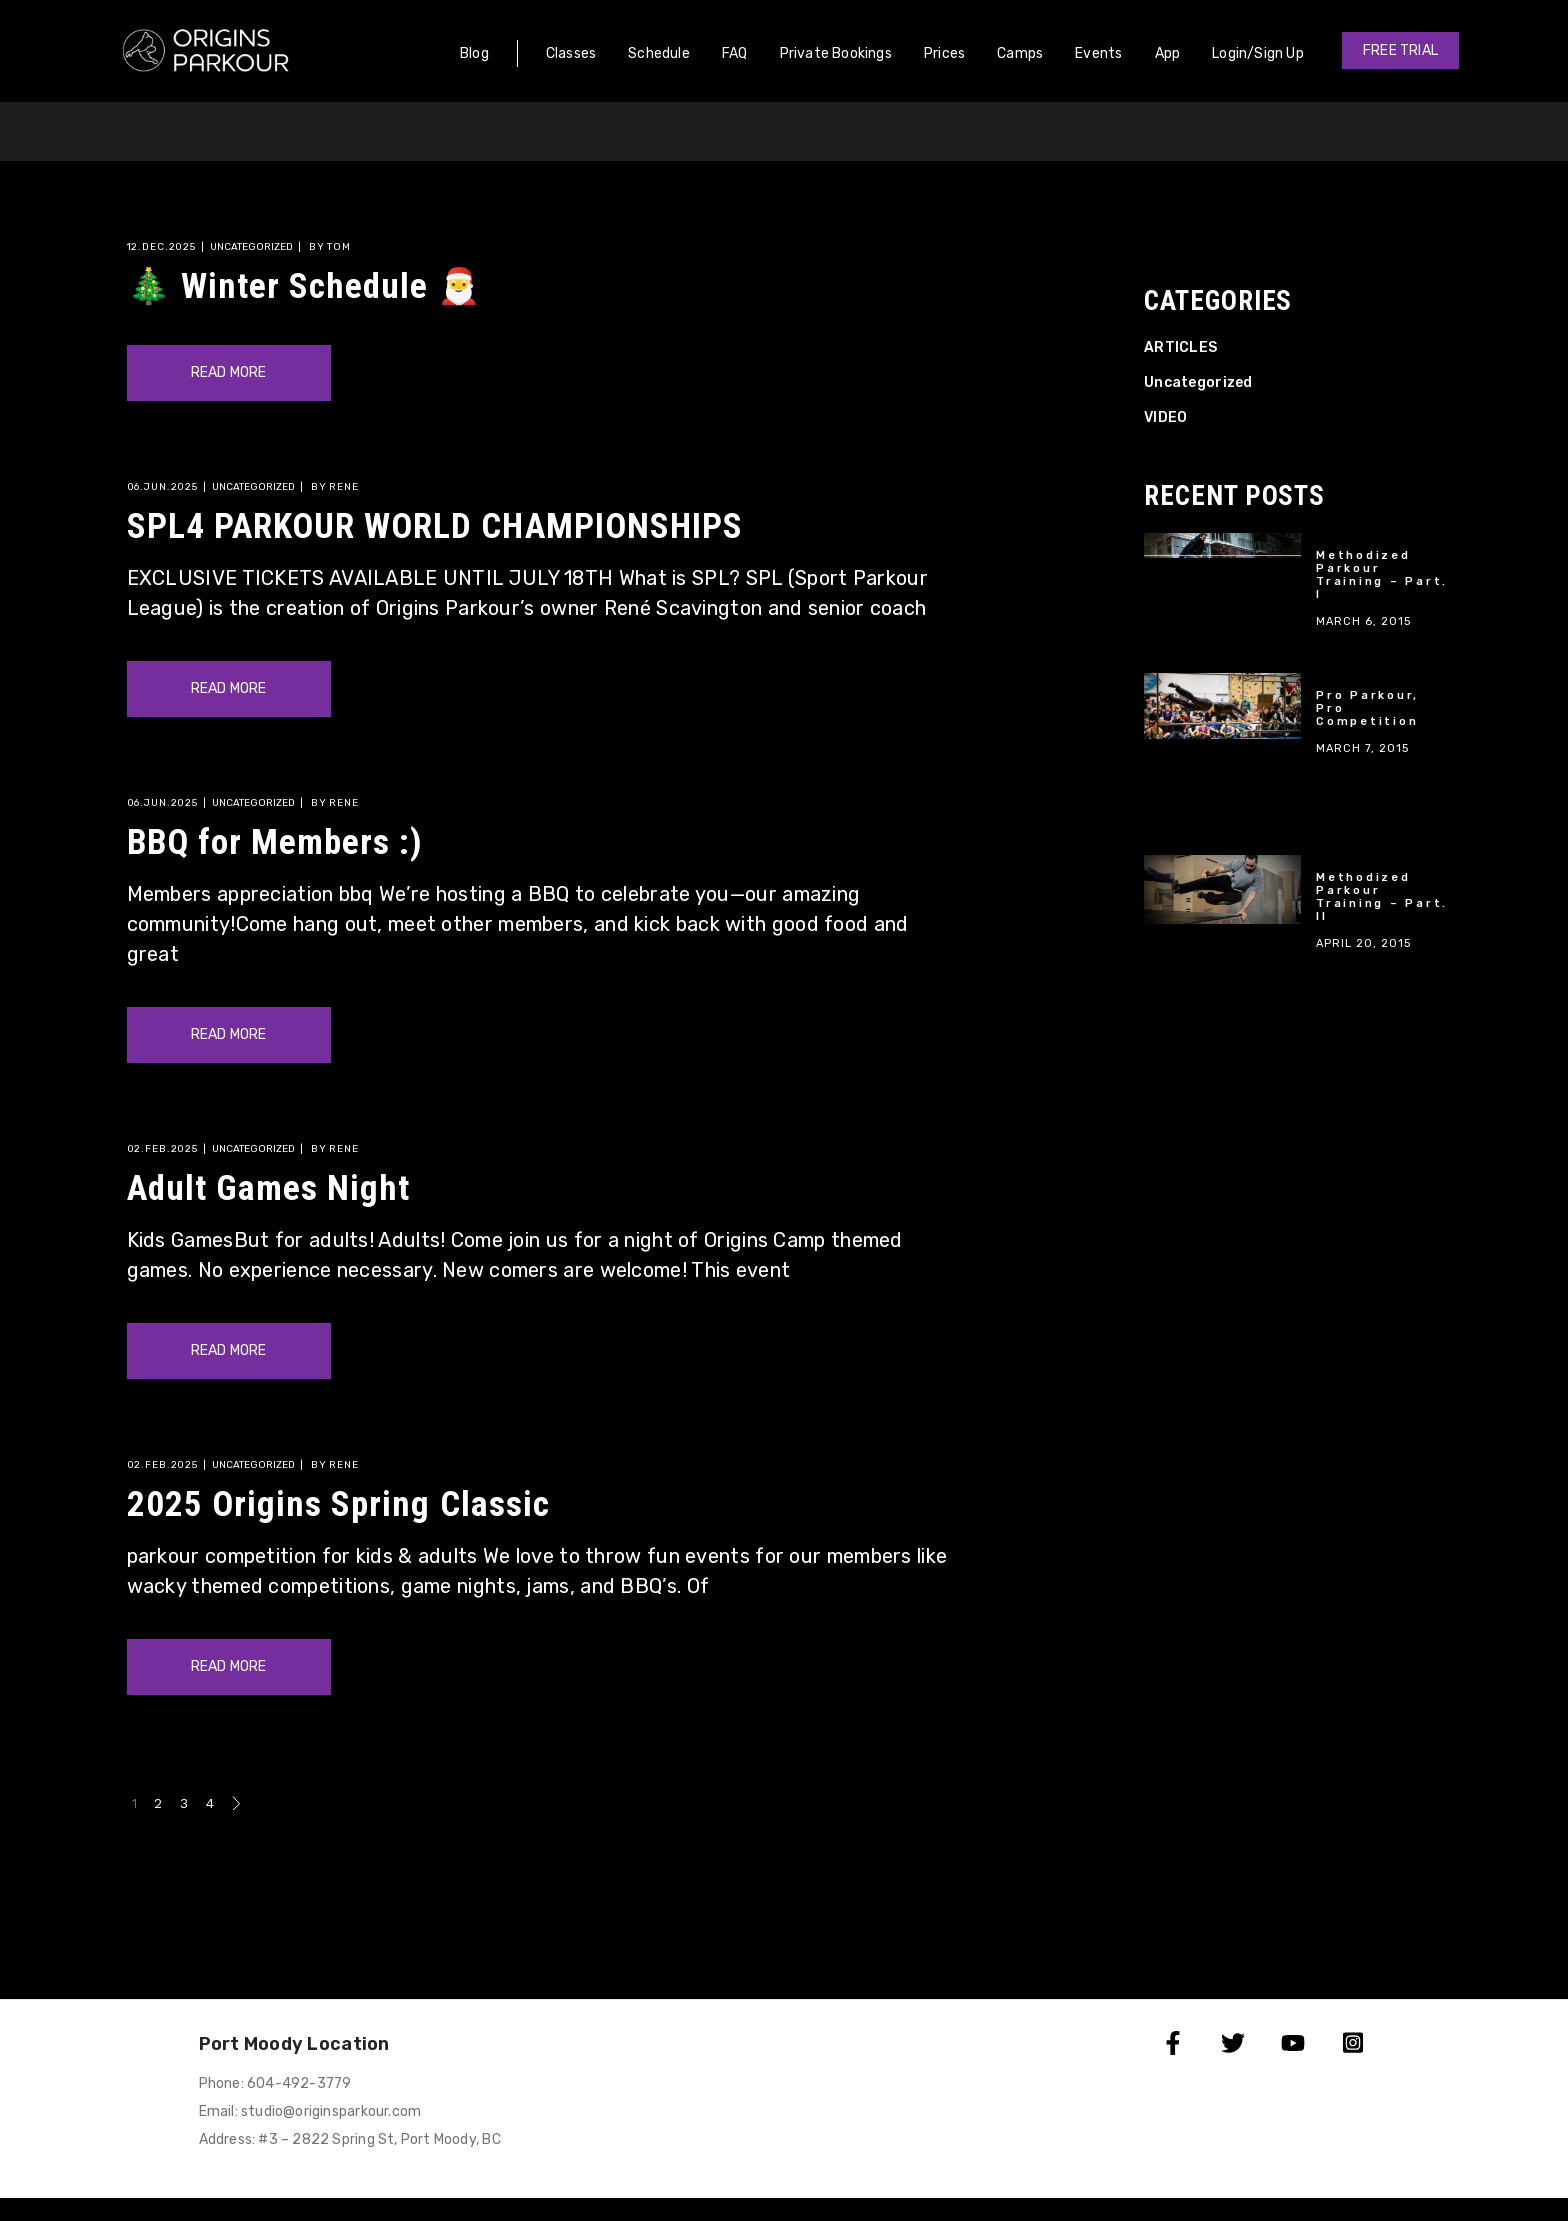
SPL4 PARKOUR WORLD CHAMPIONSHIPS (435, 526)
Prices (944, 53)
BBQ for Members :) (275, 842)
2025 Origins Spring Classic (338, 1504)
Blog (474, 53)
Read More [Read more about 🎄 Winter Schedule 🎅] (229, 372)
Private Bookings (836, 53)
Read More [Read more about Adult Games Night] (229, 1350)
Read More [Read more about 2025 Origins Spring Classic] (229, 1666)
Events (1098, 53)
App (1168, 53)
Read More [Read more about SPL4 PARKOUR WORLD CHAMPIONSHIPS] (229, 688)
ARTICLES (1180, 347)
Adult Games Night (269, 1188)
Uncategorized (251, 247)
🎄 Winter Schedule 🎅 (305, 286)
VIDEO (1165, 417)
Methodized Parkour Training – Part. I (1382, 575)
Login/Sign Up (1258, 53)
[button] (1400, 50)
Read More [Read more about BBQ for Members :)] (229, 1034)
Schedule (659, 53)
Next (236, 1803)
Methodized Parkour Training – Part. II (1382, 897)
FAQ (735, 53)
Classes (571, 53)
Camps (1020, 53)
